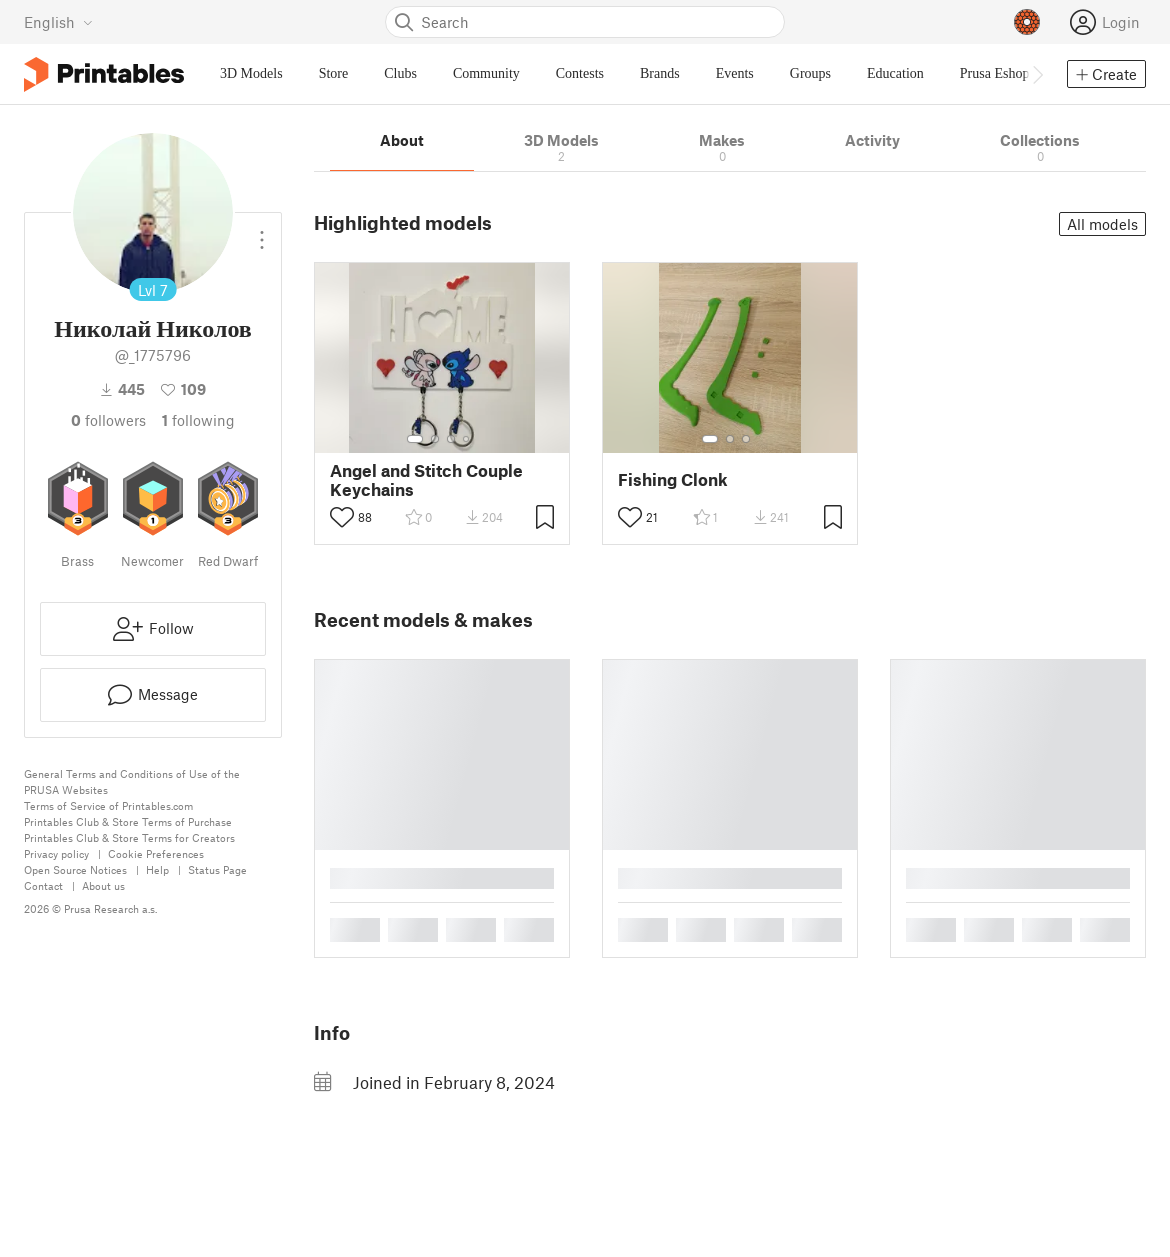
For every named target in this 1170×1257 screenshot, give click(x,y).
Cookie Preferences (156, 853)
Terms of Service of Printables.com (108, 805)
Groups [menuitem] (810, 73)
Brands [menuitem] (660, 73)
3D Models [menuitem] (251, 73)
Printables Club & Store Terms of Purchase (128, 821)
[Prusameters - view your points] (1027, 22)
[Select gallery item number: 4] (467, 439)
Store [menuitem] (334, 73)
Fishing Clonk (673, 479)
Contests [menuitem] (580, 73)
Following (198, 420)
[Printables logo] (104, 74)
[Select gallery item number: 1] (415, 439)
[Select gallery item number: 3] (451, 439)
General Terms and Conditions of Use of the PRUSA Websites (132, 781)
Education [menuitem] (895, 73)
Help (157, 869)
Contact (43, 885)
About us (103, 885)
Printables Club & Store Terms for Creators (129, 837)
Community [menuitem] (486, 73)
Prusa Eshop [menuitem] (995, 73)
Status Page (217, 869)
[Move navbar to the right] (1037, 74)
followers (108, 420)
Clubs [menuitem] (400, 73)
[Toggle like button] (342, 517)
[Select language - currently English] (58, 22)
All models (1102, 224)
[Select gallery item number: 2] (435, 439)
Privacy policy (56, 853)
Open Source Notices (75, 869)
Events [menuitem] (735, 73)
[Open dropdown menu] (262, 232)
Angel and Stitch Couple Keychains (426, 480)
